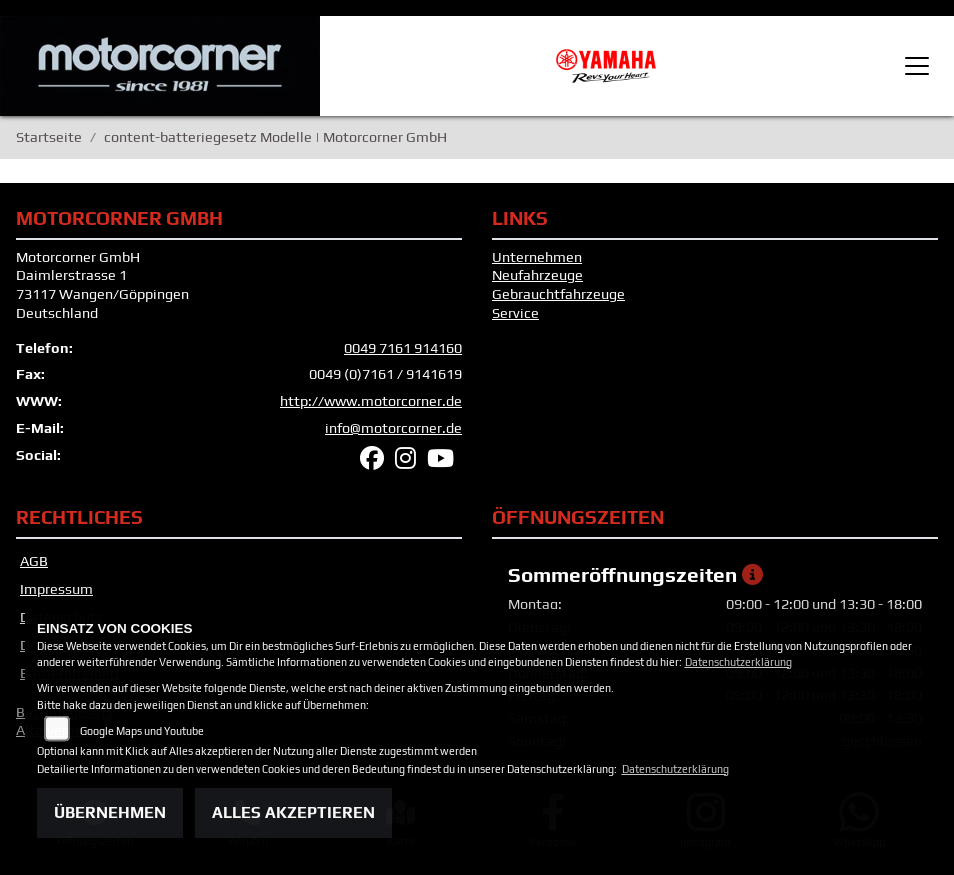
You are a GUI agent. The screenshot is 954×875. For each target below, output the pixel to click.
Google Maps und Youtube (142, 731)
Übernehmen (110, 812)
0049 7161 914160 (403, 348)
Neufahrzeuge (537, 275)
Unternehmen (537, 257)
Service (515, 313)
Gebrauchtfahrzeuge (558, 294)
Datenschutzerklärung (738, 662)
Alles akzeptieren (293, 812)
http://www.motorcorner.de (371, 401)
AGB (34, 561)
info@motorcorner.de (393, 428)
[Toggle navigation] (917, 66)
